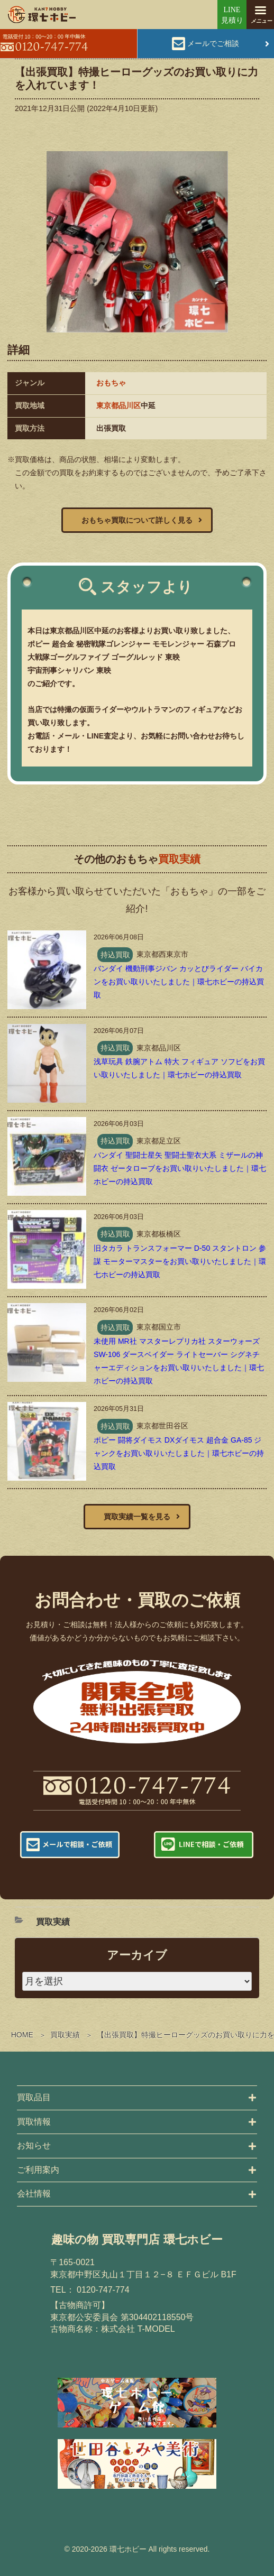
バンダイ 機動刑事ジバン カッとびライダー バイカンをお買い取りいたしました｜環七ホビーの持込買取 (179, 981)
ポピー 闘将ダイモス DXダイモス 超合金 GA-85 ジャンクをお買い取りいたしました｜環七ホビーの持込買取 (179, 1453)
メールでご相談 (213, 43)
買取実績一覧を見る (137, 1516)
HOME (22, 2034)
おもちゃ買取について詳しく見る (137, 520)
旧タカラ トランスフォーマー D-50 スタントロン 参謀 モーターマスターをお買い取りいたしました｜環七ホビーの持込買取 (180, 1261)
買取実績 (65, 2034)
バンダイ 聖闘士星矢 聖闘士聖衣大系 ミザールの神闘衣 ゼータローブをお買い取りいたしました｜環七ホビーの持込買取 (180, 1168)
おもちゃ (111, 382)
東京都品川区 (118, 405)
